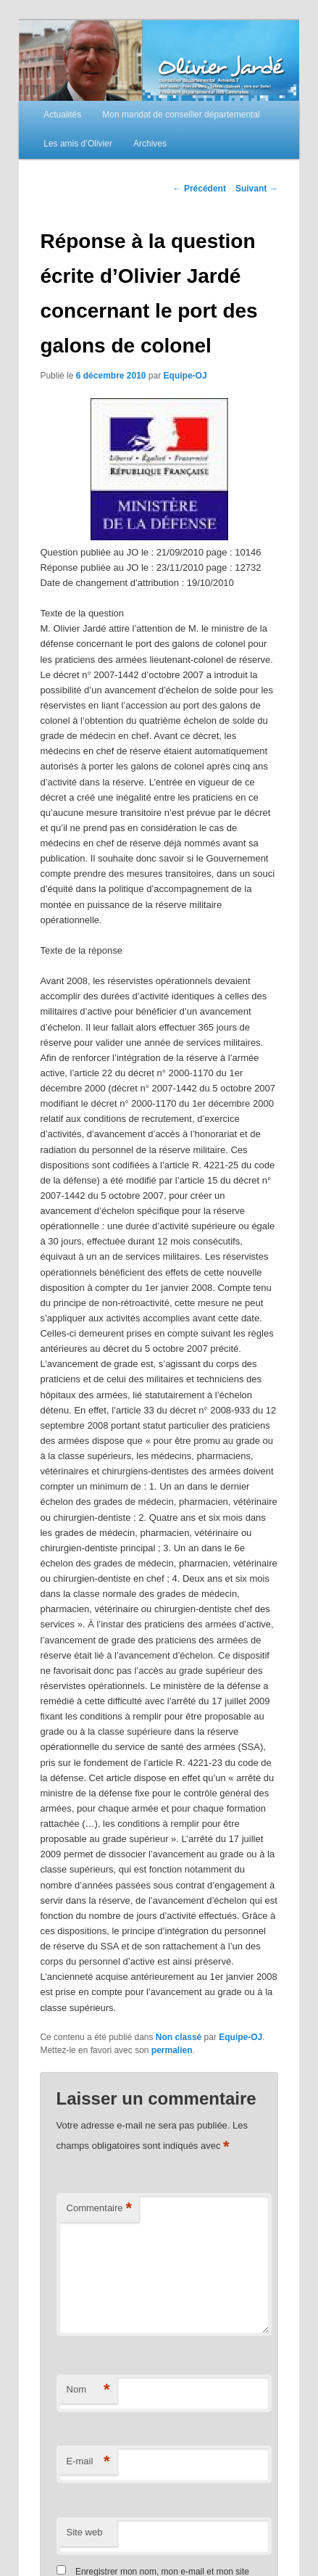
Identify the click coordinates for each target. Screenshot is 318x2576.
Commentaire (100, 2208)
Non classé (178, 2037)
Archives (150, 144)
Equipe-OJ (185, 376)
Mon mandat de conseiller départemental (180, 115)
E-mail (88, 2461)
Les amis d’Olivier (77, 144)
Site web (85, 2532)
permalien (172, 2050)
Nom (88, 2389)
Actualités (62, 115)
